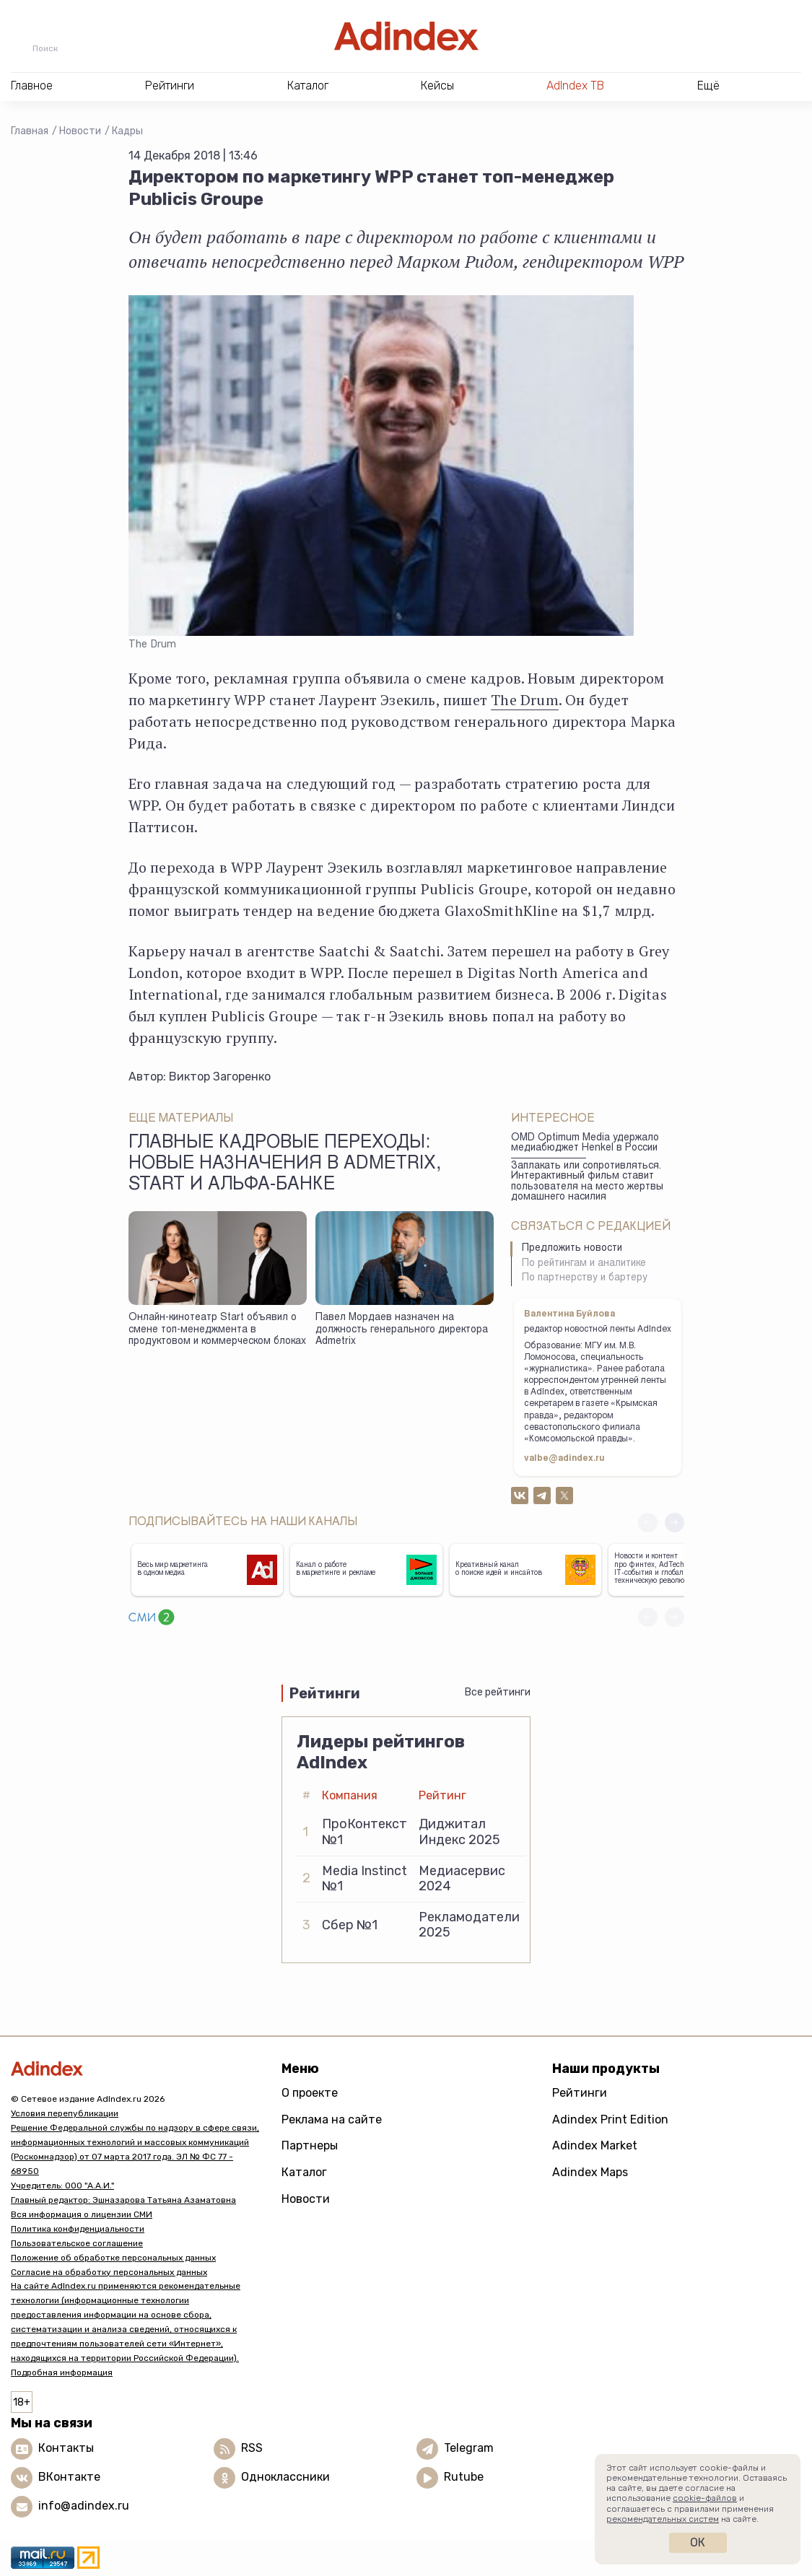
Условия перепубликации (64, 2113)
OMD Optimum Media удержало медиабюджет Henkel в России (585, 1143)
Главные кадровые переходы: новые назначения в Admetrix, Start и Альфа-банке (284, 1165)
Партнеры (309, 2145)
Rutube (464, 2477)
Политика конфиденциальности (77, 2229)
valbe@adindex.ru (564, 1458)
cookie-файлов (705, 2498)
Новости (80, 131)
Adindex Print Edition (610, 2119)
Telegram (469, 2448)
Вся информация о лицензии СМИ (81, 2214)
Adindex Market (594, 2145)
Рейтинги (579, 2093)
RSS (252, 2448)
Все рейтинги (498, 1692)
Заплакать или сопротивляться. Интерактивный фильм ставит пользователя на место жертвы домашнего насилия (587, 1182)
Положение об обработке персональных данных (113, 2258)
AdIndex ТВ (575, 85)
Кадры (127, 131)
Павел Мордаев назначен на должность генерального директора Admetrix (401, 1330)
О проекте (309, 2093)
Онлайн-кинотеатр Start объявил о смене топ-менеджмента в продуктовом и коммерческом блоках (217, 1330)
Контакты (66, 2448)
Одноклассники (285, 2477)
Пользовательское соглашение (77, 2243)
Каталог (304, 2172)
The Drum (525, 700)
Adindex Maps (590, 2172)
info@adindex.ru (83, 2506)
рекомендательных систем (662, 2519)
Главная (29, 131)
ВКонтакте (69, 2477)
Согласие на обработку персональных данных (109, 2272)
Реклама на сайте (331, 2119)
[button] (674, 1522)
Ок (697, 2542)
